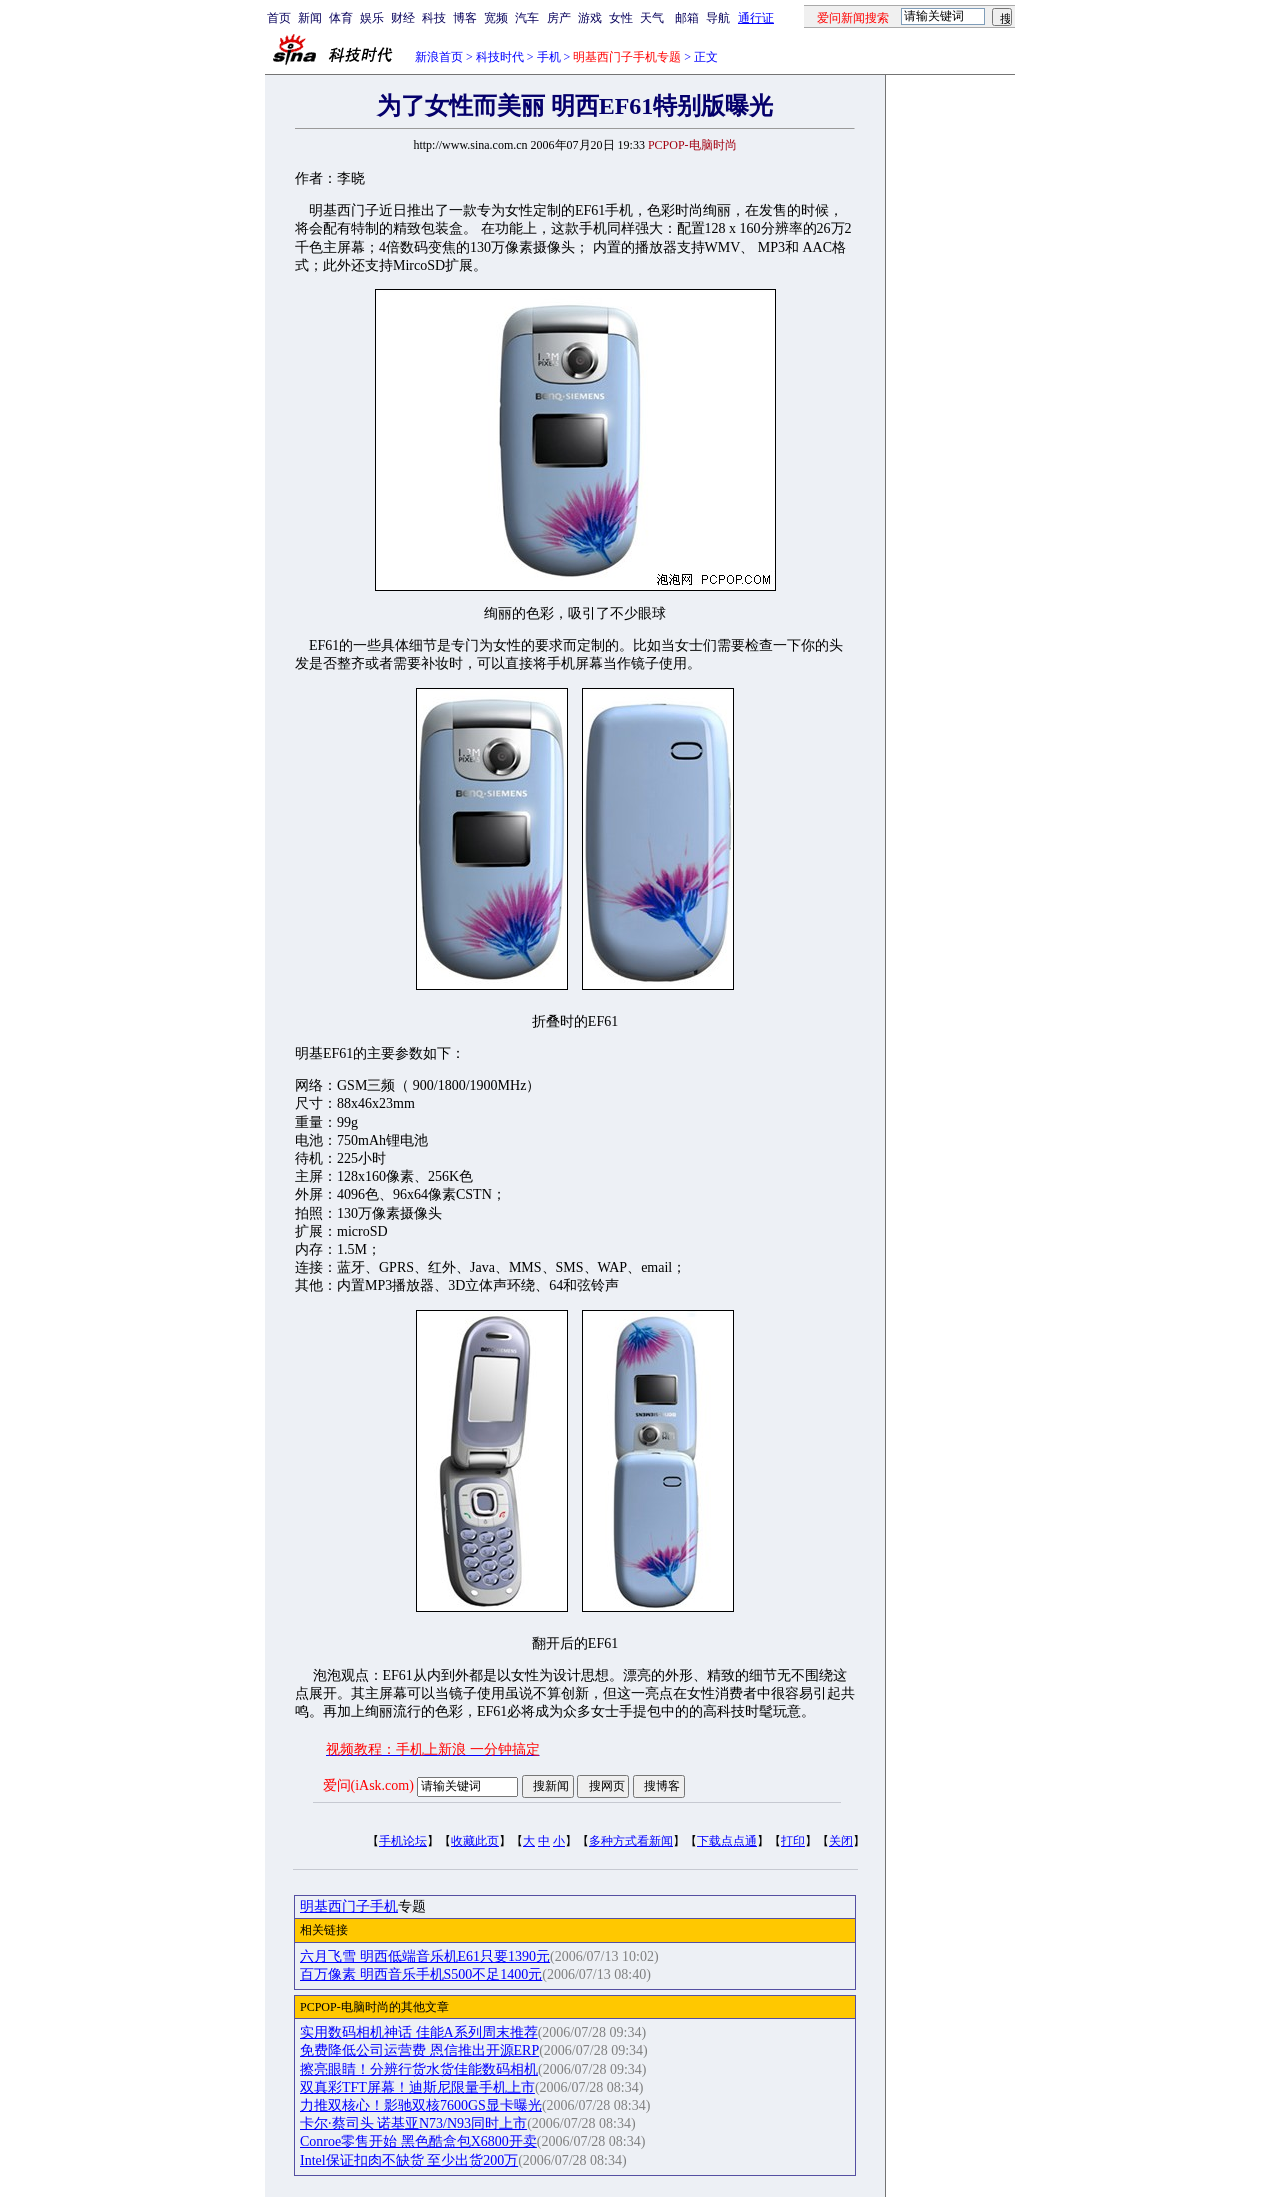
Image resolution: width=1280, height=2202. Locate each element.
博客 (465, 18)
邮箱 (687, 18)
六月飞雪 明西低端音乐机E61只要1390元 (425, 1956)
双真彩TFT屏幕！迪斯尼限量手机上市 (417, 2087)
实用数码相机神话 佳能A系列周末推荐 (419, 2032)
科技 (434, 18)
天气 (652, 18)
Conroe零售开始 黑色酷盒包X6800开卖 (418, 2141)
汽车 (527, 18)
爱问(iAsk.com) (368, 1785)
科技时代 (500, 57)
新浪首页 (439, 57)
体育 (341, 18)
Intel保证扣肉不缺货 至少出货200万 (409, 2160)
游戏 (590, 18)
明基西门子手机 (349, 1906)
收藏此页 (475, 1841)
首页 (279, 18)
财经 (403, 18)
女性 (621, 18)
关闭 (841, 1841)
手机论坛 (403, 1841)
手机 (549, 57)
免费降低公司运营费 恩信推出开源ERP (419, 2050)
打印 (793, 1841)
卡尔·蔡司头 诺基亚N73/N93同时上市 (413, 2123)
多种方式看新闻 (631, 1841)
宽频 (496, 18)
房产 (559, 18)
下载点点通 (727, 1841)
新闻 (310, 18)
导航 (718, 18)
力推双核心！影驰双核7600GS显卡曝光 (421, 2105)
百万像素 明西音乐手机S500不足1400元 (421, 1974)
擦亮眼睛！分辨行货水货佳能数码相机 (419, 2069)
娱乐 (372, 18)
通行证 (756, 18)
